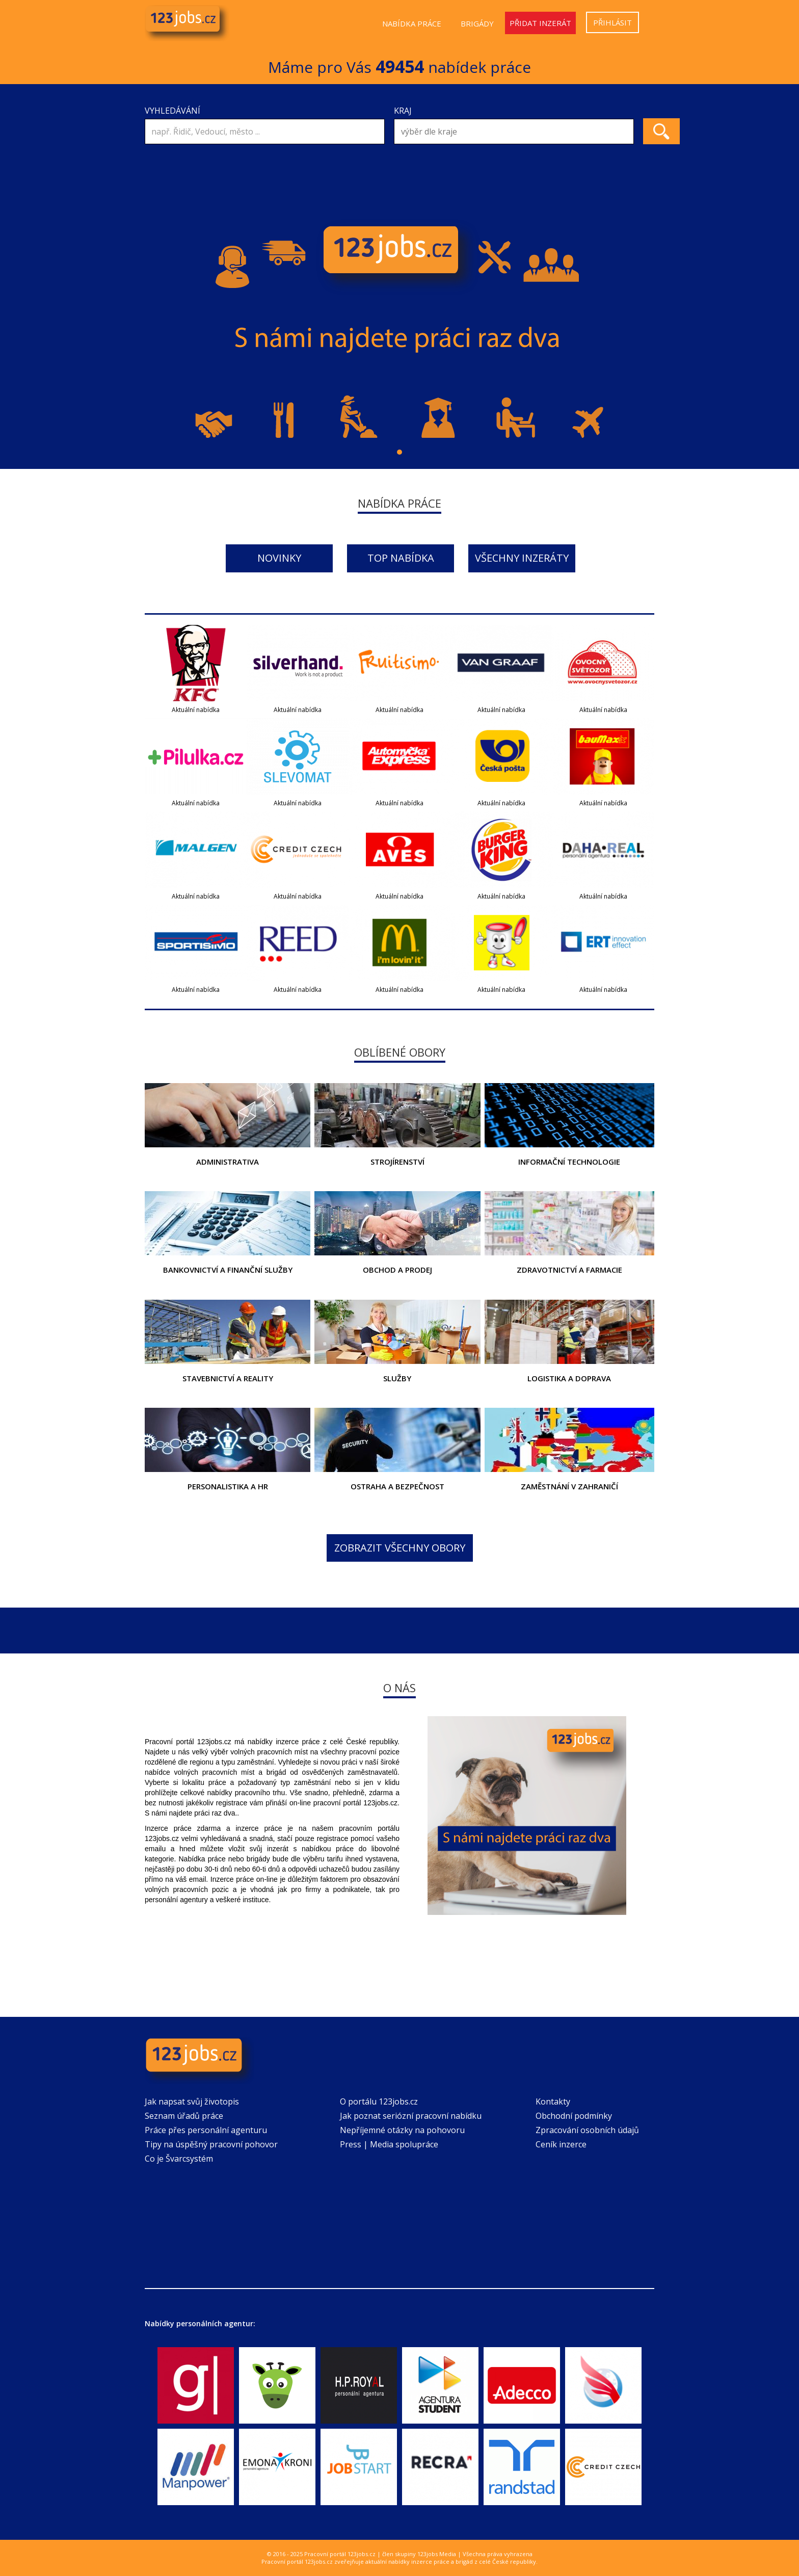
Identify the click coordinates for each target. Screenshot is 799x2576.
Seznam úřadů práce (184, 2115)
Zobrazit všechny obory (399, 1548)
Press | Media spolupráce (389, 2144)
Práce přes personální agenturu (206, 2130)
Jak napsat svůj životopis (192, 2101)
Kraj (403, 110)
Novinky (279, 558)
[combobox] (514, 131)
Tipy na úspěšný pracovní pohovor (211, 2144)
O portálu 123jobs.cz (379, 2101)
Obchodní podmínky (574, 2115)
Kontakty (553, 2101)
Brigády (477, 23)
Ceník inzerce (561, 2144)
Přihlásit (612, 22)
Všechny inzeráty (522, 558)
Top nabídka (400, 558)
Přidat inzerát (540, 23)
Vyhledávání (172, 110)
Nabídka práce (411, 23)
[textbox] (516, 132)
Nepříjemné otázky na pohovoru (402, 2130)
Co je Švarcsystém (179, 2158)
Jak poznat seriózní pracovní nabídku (411, 2115)
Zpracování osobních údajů (587, 2130)
